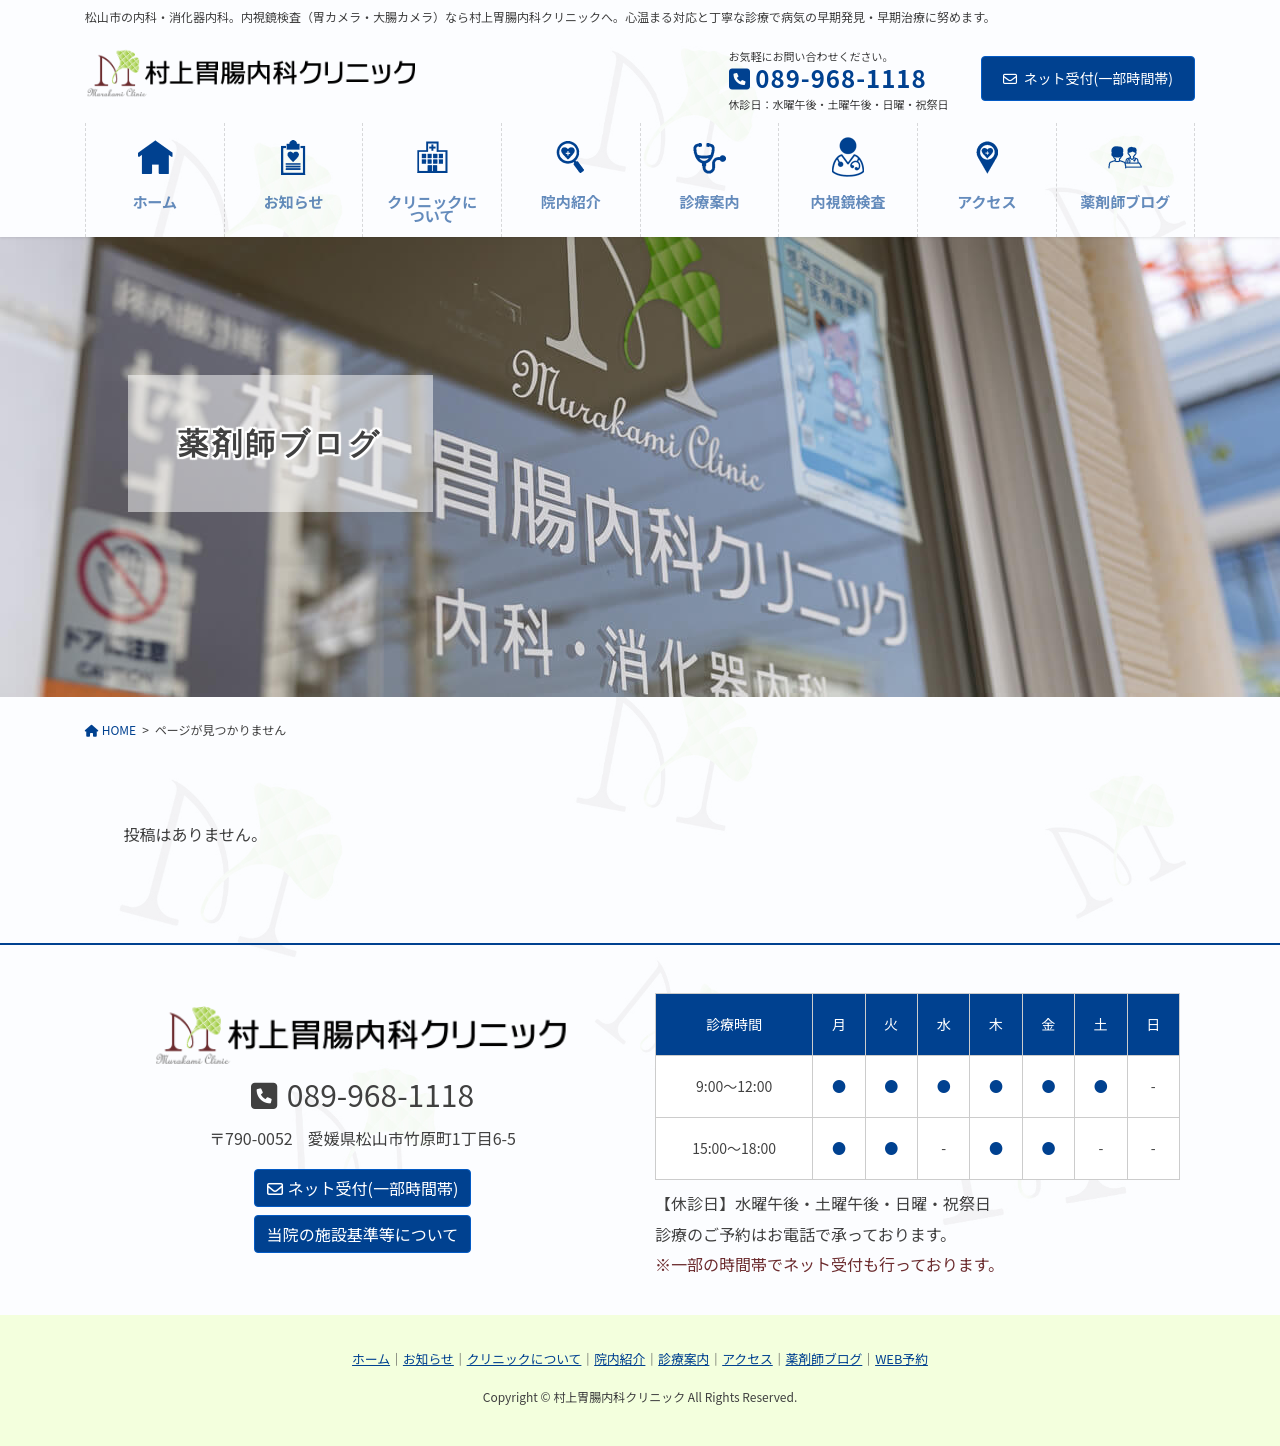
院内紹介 (619, 1358)
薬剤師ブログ (824, 1358)
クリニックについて (524, 1358)
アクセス (747, 1358)
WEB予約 (901, 1358)
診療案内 (683, 1358)
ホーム (371, 1358)
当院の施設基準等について (363, 1234)
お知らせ (428, 1358)
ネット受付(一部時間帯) (1088, 78)
